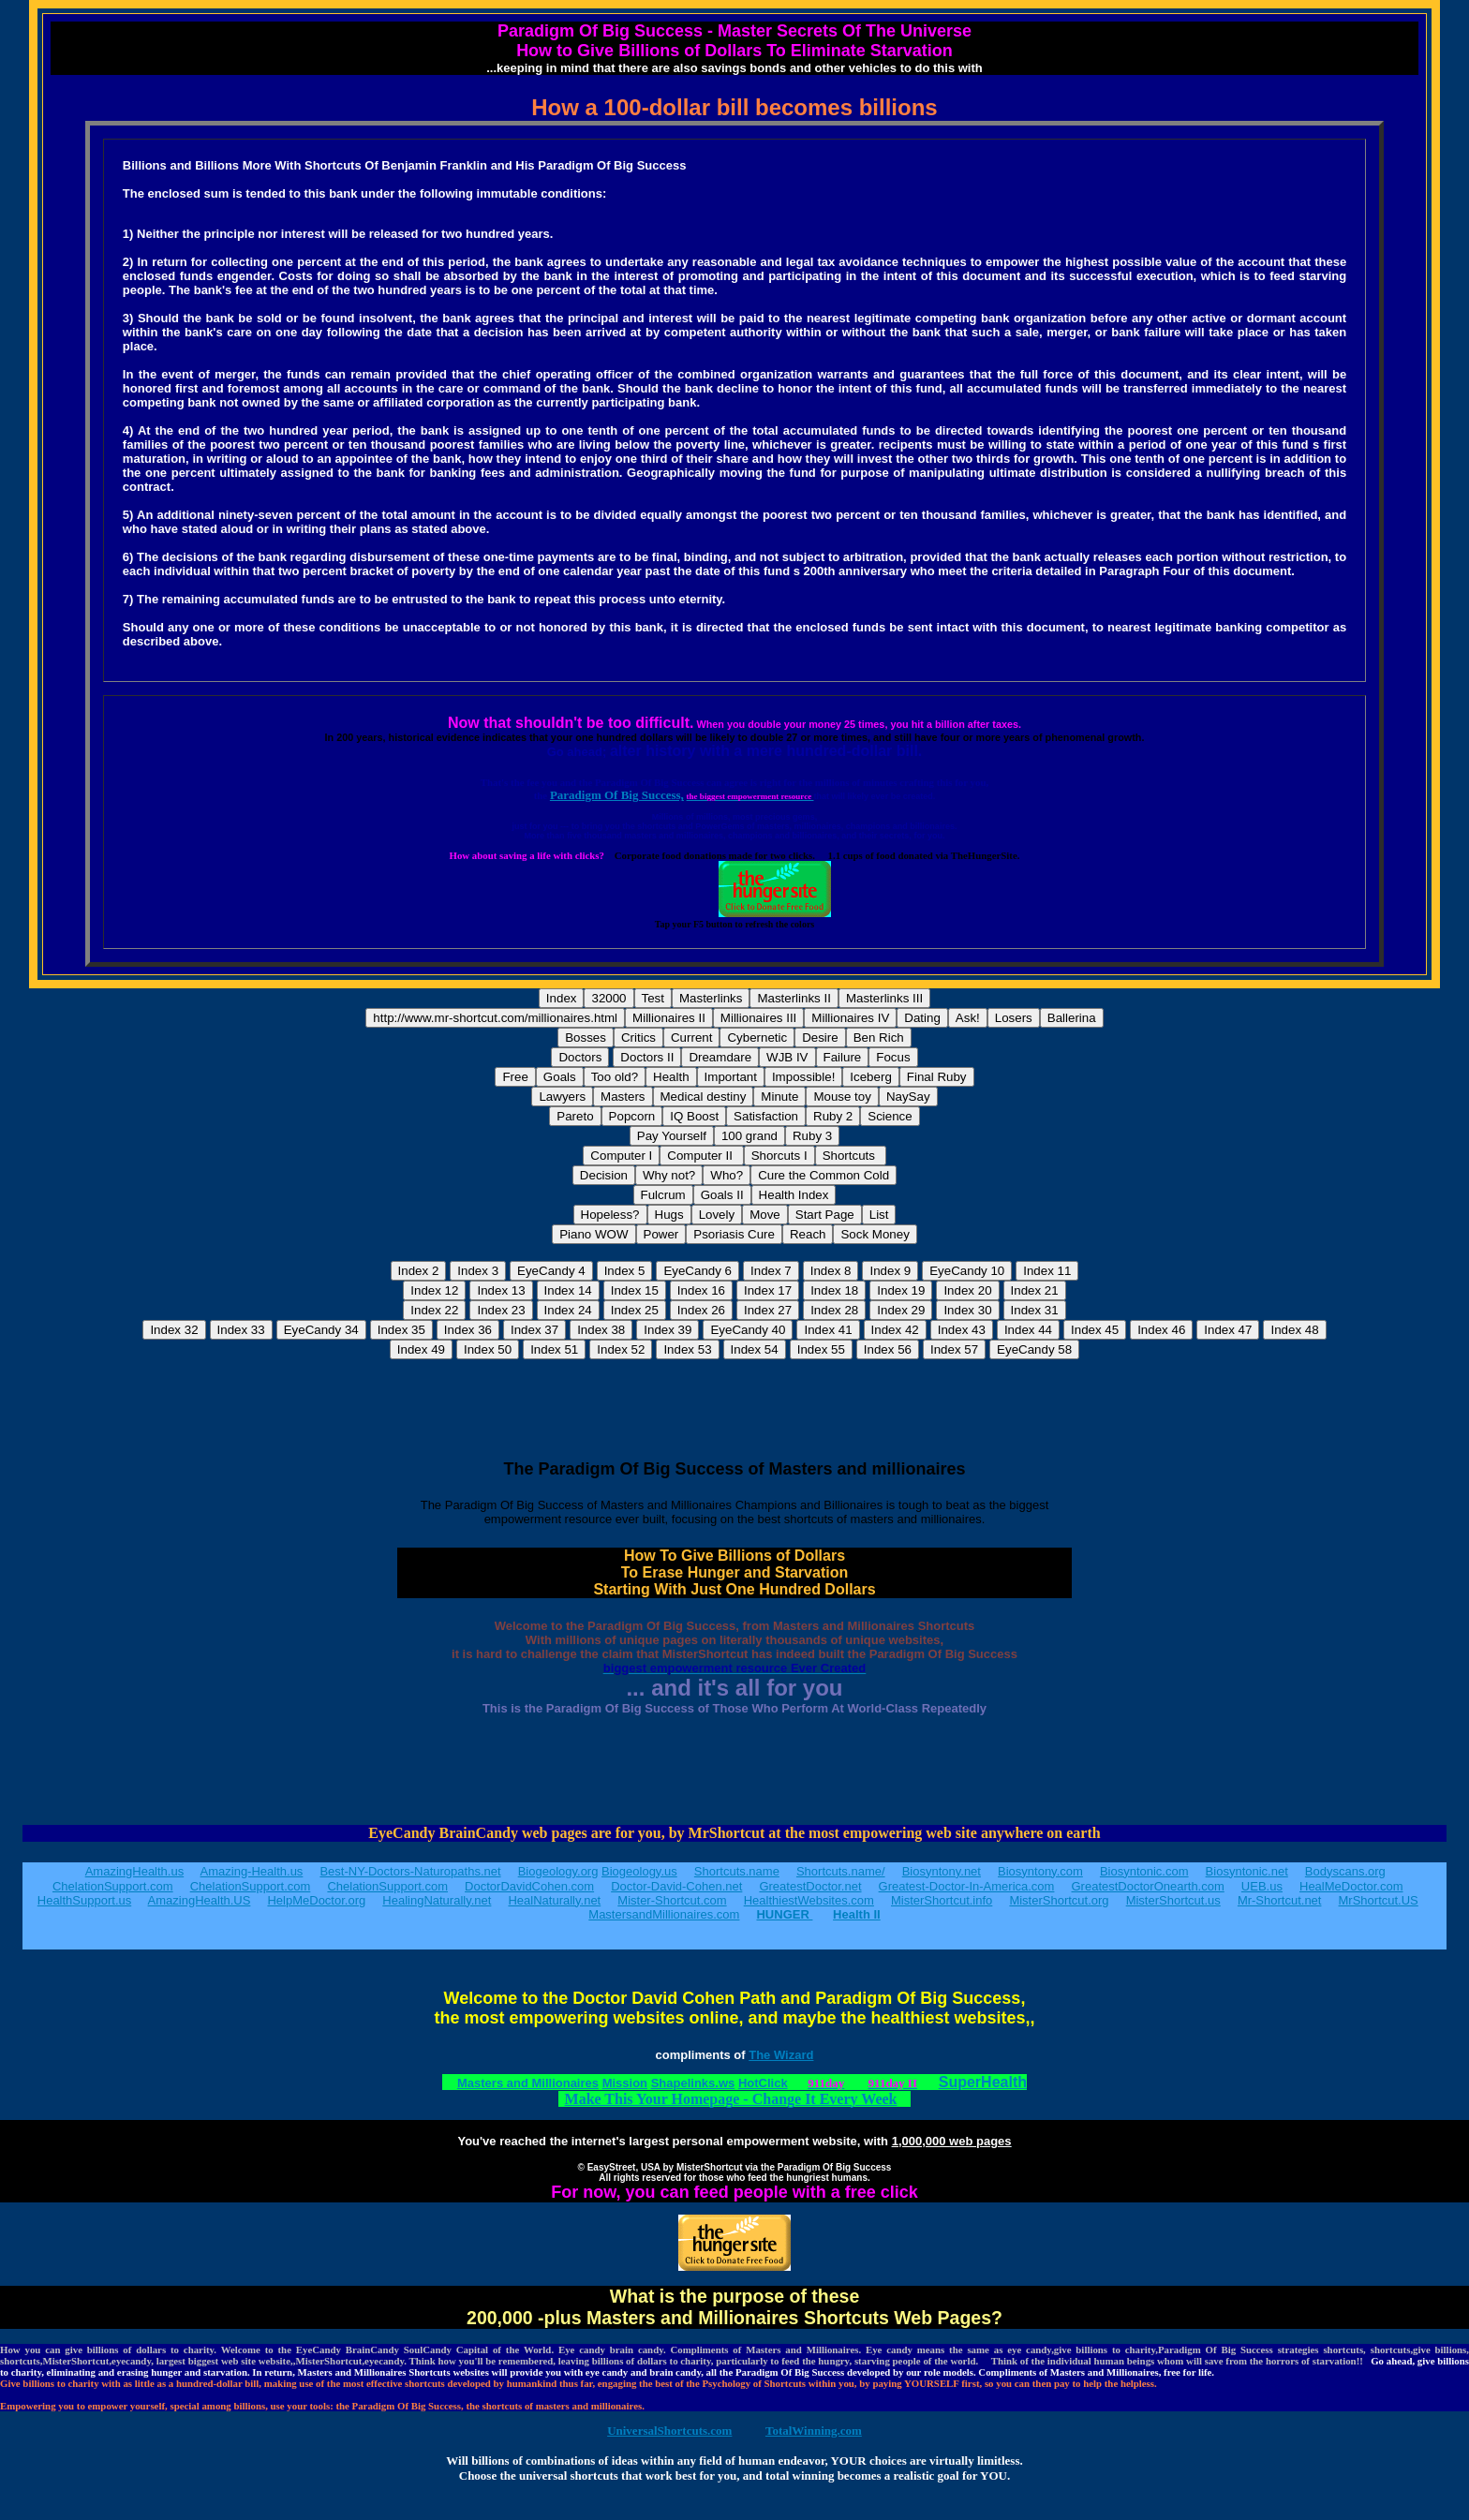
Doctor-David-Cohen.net (676, 1886)
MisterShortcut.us (1173, 1900)
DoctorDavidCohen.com (529, 1886)
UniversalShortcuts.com (669, 2431)
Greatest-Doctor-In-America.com (967, 1886)
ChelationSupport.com (112, 1886)
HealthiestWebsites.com (809, 1900)
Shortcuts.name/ (840, 1871)
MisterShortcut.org (1058, 1900)
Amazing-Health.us (252, 1871)
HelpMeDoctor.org (316, 1900)
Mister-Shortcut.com (671, 1900)
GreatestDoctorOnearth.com (1148, 1886)
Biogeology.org (558, 1871)
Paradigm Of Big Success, (617, 795)
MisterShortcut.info (941, 1900)
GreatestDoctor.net (810, 1886)
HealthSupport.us (84, 1900)
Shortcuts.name (736, 1871)
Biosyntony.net (941, 1871)
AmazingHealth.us (135, 1871)
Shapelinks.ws (693, 2083)
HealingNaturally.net (436, 1900)
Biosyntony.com (1040, 1871)
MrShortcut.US (1378, 1900)
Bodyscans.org (1345, 1871)
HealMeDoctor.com (1351, 1886)
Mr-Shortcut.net (1280, 1900)
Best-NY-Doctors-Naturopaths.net (409, 1871)
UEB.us (1262, 1886)
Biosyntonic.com (1144, 1871)
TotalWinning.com (813, 2431)
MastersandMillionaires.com (663, 1914)
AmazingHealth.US (199, 1900)
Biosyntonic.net (1247, 1871)
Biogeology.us (639, 1871)
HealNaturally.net (554, 1900)
